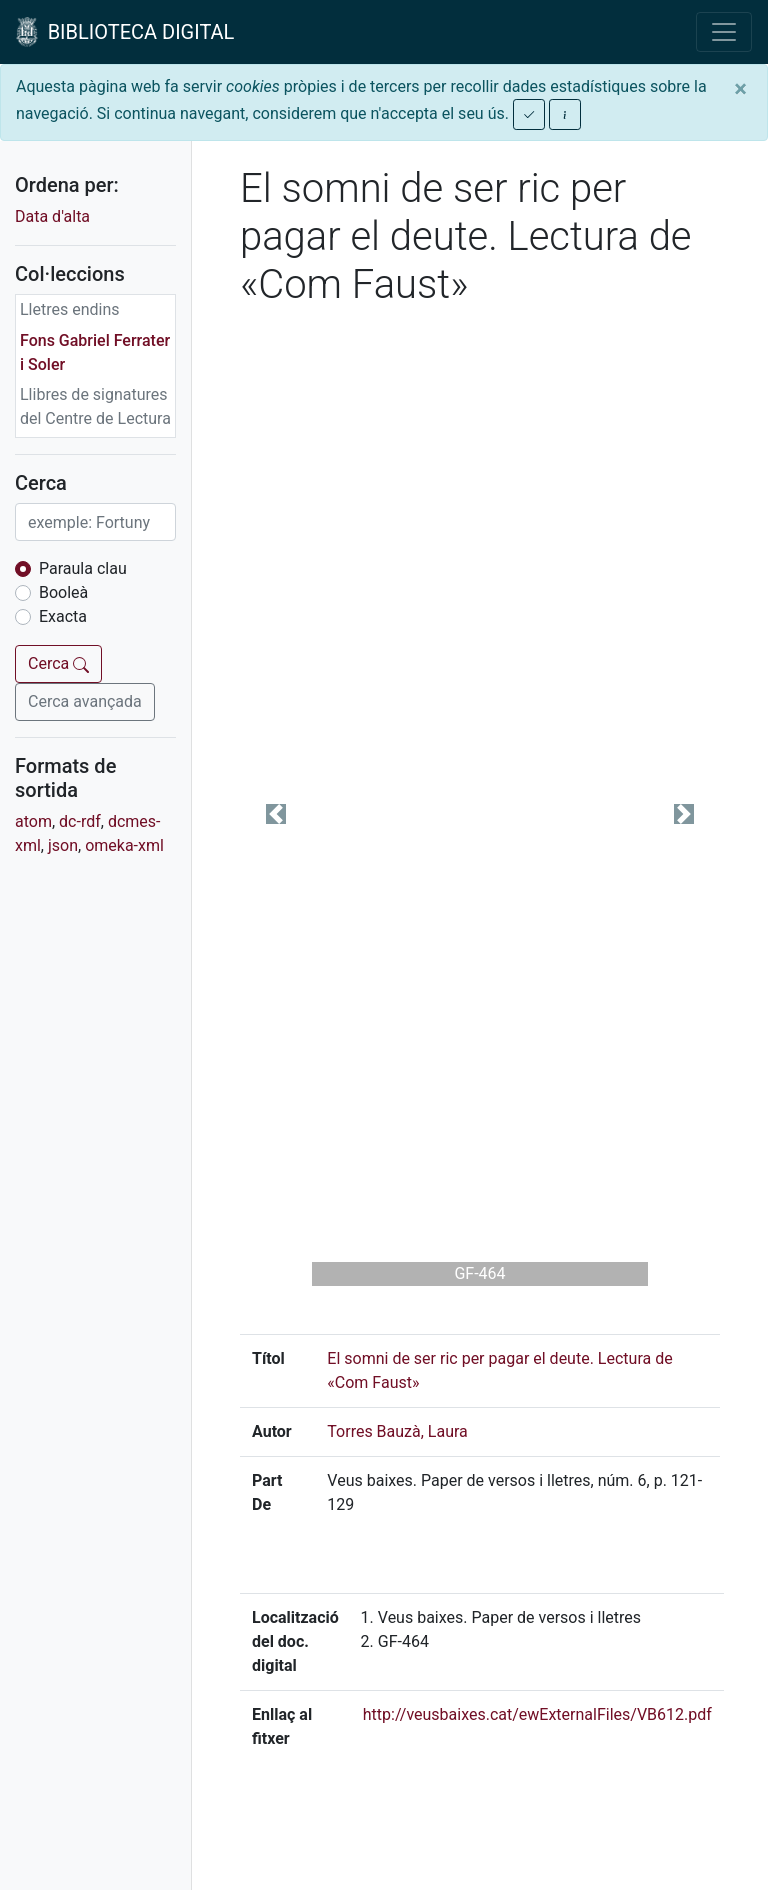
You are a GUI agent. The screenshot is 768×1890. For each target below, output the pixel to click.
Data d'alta (52, 216)
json (63, 845)
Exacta (63, 616)
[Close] (740, 89)
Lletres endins (70, 309)
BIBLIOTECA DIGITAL (125, 32)
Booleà (63, 592)
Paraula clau (83, 568)
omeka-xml (124, 845)
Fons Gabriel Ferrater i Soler (95, 352)
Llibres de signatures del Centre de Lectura (95, 406)
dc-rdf (80, 821)
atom (33, 821)
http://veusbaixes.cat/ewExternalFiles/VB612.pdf (537, 1714)
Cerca (58, 663)
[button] (276, 813)
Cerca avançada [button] (85, 701)
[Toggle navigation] (724, 32)
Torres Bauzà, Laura (397, 1431)
